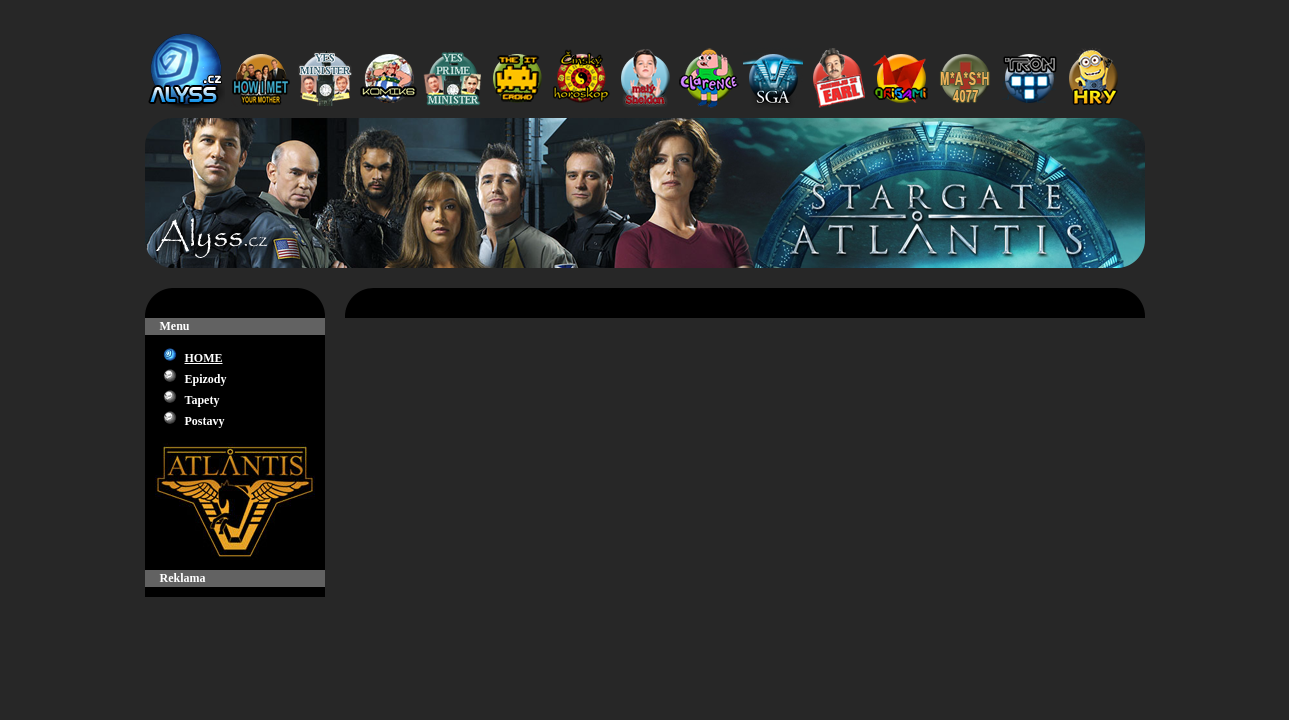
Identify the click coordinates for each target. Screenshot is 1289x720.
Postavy (205, 421)
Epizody (206, 379)
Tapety (202, 400)
